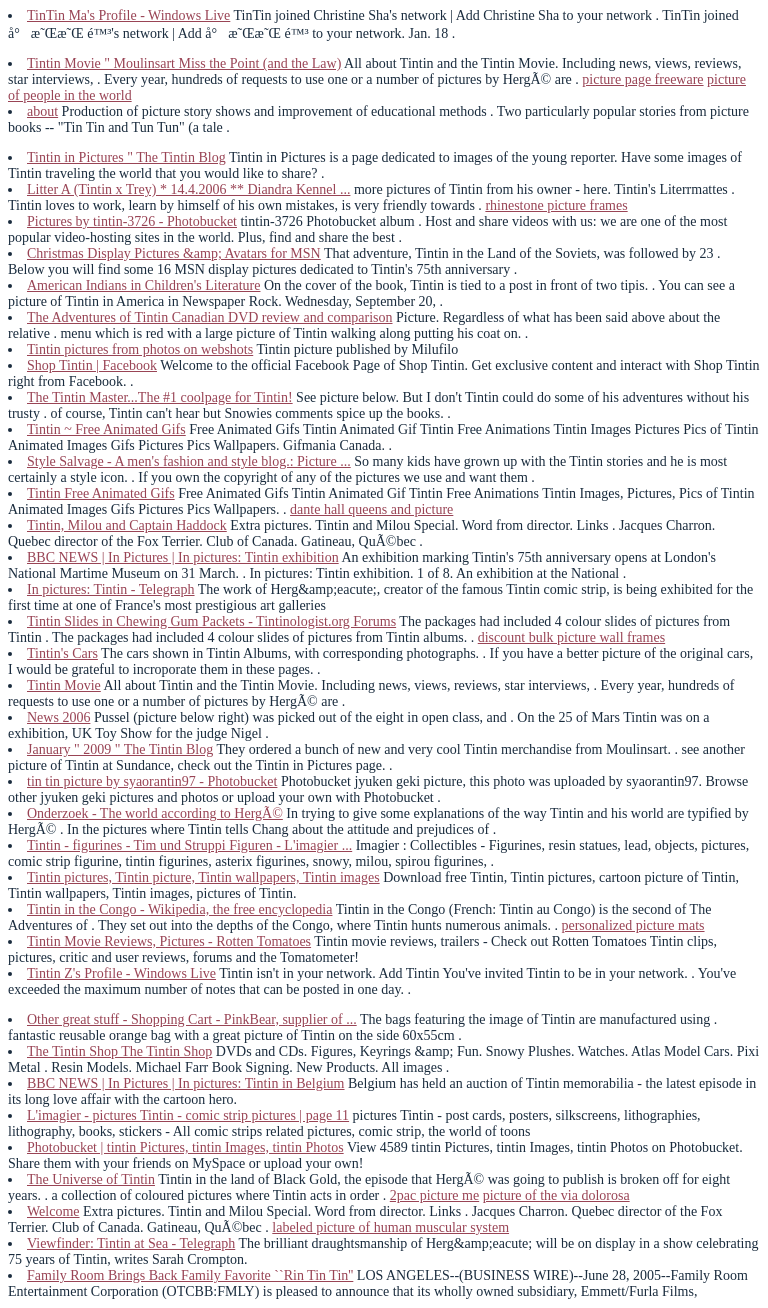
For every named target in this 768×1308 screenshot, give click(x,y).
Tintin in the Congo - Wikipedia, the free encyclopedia (179, 909)
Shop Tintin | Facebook (92, 365)
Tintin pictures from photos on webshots (140, 349)
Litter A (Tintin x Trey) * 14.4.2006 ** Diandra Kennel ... (188, 189)
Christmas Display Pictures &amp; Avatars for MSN (174, 253)
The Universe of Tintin (91, 1179)
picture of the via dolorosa (556, 1195)
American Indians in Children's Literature (143, 285)
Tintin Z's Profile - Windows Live (121, 973)
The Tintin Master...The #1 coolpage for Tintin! (160, 397)
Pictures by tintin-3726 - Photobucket (132, 221)
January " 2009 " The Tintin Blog (120, 749)
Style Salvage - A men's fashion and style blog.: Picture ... (189, 461)
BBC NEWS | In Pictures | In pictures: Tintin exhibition (183, 557)
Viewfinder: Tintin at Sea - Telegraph (131, 1243)
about (42, 111)
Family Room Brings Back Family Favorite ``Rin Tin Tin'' (190, 1275)
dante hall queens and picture (371, 509)
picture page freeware (642, 79)
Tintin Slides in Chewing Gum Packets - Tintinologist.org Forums (211, 621)
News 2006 (58, 717)
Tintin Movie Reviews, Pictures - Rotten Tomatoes (169, 941)
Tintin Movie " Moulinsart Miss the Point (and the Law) (184, 63)
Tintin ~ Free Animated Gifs (106, 429)
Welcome (53, 1211)
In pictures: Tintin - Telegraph (111, 589)
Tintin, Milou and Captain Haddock (127, 525)
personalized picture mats (632, 925)
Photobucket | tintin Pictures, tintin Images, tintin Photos (185, 1147)
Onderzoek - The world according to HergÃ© (155, 813)
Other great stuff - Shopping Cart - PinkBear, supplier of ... (192, 1019)
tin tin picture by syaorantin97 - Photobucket (152, 781)
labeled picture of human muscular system (390, 1227)
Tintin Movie (64, 685)
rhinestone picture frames (556, 205)
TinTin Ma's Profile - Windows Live (128, 15)
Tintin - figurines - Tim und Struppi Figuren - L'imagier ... (189, 845)
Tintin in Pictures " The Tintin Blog (126, 157)
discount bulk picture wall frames (571, 637)
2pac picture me (434, 1195)
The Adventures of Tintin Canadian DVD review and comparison (210, 317)
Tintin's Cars (62, 653)
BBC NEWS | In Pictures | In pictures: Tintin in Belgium (186, 1083)
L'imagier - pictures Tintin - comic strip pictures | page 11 (188, 1115)
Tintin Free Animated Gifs (101, 493)
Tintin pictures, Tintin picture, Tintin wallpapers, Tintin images (203, 877)
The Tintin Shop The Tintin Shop (119, 1051)
